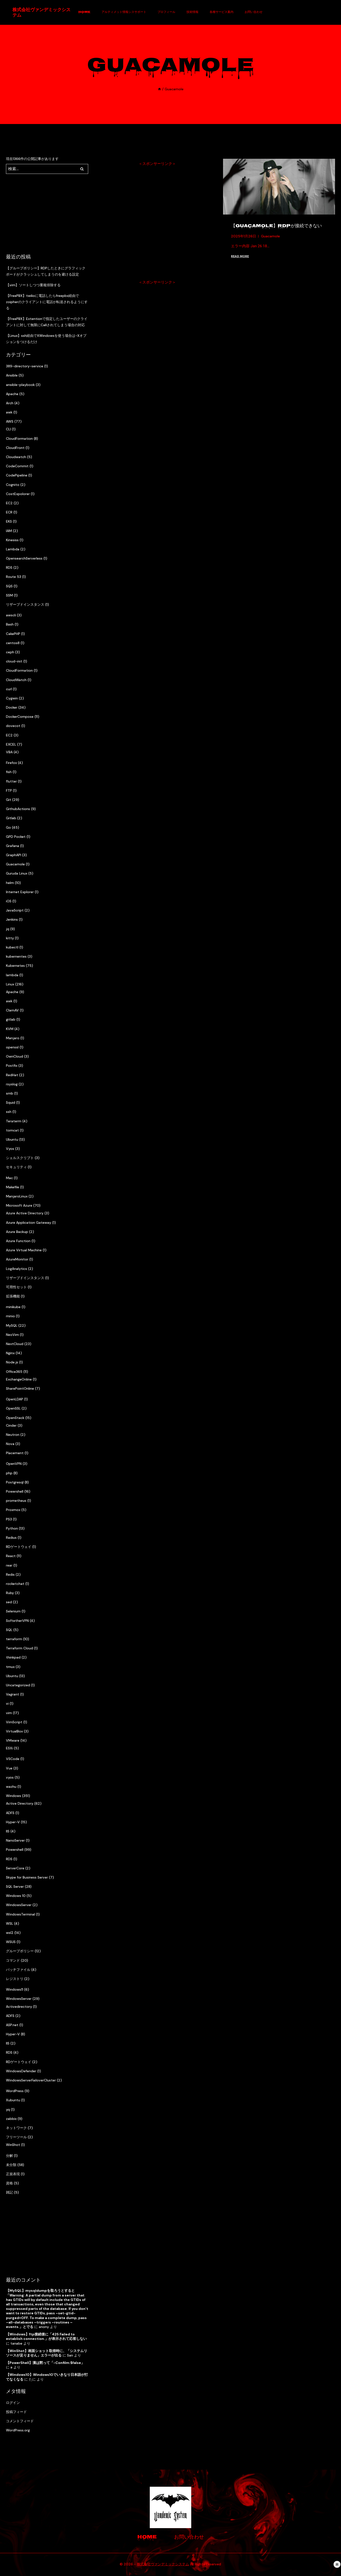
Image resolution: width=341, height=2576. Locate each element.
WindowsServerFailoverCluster (31, 2080)
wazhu (11, 1786)
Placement (15, 1453)
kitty (10, 938)
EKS (9, 521)
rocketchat (15, 1583)
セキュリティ (16, 1167)
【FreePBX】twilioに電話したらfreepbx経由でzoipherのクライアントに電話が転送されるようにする (47, 301)
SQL (9, 1630)
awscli (11, 615)
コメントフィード (20, 2421)
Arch (9, 403)
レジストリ (14, 1979)
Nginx (10, 1353)
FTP (9, 790)
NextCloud (14, 1344)
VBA (9, 752)
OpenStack (15, 1417)
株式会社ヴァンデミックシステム (163, 2564)
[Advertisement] (157, 201)
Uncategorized (18, 1685)
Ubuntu (12, 1139)
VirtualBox (14, 1731)
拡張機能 (13, 1296)
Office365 (14, 1371)
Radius (11, 1537)
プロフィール (166, 12)
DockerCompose (20, 716)
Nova (10, 1444)
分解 (9, 2155)
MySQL (11, 1325)
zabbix (11, 2118)
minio (10, 1316)
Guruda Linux (16, 873)
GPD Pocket (16, 836)
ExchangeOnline (19, 1379)
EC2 (9, 503)
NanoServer (15, 1840)
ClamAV (12, 1010)
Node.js (12, 1362)
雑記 (9, 2192)
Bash (10, 624)
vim (9, 1713)
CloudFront (15, 447)
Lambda (12, 549)
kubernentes (16, 956)
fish (9, 772)
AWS (9, 421)
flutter (11, 781)
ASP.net (12, 2025)
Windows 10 (16, 1895)
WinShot (13, 2144)
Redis (10, 1574)
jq (7, 929)
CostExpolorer (18, 494)
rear (9, 1565)
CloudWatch (16, 680)
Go (8, 827)
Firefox (11, 762)
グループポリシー (20, 1951)
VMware (12, 1740)
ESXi (9, 1748)
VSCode (12, 1759)
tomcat (12, 1130)
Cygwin (12, 698)
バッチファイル (18, 1969)
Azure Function (18, 1241)
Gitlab (11, 818)
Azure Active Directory (24, 1213)
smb (9, 1093)
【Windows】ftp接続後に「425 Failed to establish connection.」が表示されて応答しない (46, 2336)
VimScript (14, 1722)
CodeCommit (17, 466)
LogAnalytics (16, 1268)
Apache (12, 394)
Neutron (12, 1434)
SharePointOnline (20, 1388)
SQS (9, 586)
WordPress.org (18, 2430)
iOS (8, 901)
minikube (13, 1307)
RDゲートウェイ (18, 1546)
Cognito (12, 484)
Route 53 (13, 576)
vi (7, 1703)
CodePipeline (16, 475)
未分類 (11, 2165)
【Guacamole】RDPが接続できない (279, 230)
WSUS (11, 1942)
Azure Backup (17, 1231)
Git (8, 799)
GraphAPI (13, 855)
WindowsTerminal (20, 1914)
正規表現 (13, 2174)
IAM (9, 531)
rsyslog (12, 1084)
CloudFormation (19, 438)
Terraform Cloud (19, 1648)
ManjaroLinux (17, 1196)
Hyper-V (13, 1822)
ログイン (13, 2402)
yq (8, 2109)
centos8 (13, 643)
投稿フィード (16, 2412)
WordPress (15, 2091)
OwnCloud (14, 1056)
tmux (10, 1667)
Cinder (11, 1425)
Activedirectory (19, 2006)
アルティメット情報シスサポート (124, 12)
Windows (13, 1795)
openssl (12, 1047)
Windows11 (14, 1989)
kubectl (12, 947)
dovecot (13, 725)
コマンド (13, 1960)
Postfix (11, 1065)
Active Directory (19, 1803)
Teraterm (13, 1121)
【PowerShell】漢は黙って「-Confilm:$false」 (45, 2362)
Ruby (10, 1593)
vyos (10, 1777)
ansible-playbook (20, 384)
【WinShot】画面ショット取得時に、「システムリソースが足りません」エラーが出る (46, 2353)
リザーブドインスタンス (25, 604)
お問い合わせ (254, 12)
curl (9, 689)
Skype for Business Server (27, 1877)
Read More (240, 264)
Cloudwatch (16, 457)
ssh (8, 1111)
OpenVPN (14, 1463)
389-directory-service (24, 366)
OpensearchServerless (24, 558)
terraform (14, 1639)
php (9, 1473)
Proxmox (13, 1510)
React (11, 1556)
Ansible (12, 375)
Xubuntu (13, 2100)
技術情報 (192, 12)
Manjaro (12, 1038)
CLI (8, 429)
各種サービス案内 (221, 12)
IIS (7, 1831)
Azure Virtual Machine (24, 1250)
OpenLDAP (14, 1399)
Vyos (10, 1148)
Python (12, 1528)
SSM (9, 595)
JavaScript (15, 910)
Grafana (12, 846)
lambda (12, 975)
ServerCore (15, 1868)
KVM (9, 1029)
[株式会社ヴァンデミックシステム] (42, 12)
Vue (9, 1768)
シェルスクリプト (20, 1158)
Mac (9, 1178)
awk (9, 412)
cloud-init (14, 661)
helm (10, 882)
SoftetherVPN (17, 1620)
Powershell (14, 1491)
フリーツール (16, 2137)
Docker (11, 707)
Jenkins (12, 919)
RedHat (12, 1075)
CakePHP (13, 633)
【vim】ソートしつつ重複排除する (33, 285)
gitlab (10, 1019)
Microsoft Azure (19, 1205)
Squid (10, 1102)
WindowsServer (19, 1905)
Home (84, 12)
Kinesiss (12, 540)
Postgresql (15, 1482)
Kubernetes (15, 965)
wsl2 (9, 1932)
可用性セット (16, 1287)
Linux (10, 984)
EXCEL (11, 744)
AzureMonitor (17, 1259)
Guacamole (270, 243)
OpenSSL (13, 1408)
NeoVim (12, 1334)
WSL (9, 1923)
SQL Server (15, 1886)
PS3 (9, 1519)
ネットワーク (16, 2128)
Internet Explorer (20, 892)
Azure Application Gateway (28, 1222)
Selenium (13, 1611)
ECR (9, 512)
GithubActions (18, 809)
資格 (9, 2183)
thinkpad (13, 1657)
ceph (10, 652)
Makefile (12, 1187)
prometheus (16, 1500)
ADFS (10, 1813)
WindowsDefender (21, 2071)
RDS (9, 567)
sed (9, 1602)
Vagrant (12, 1694)
